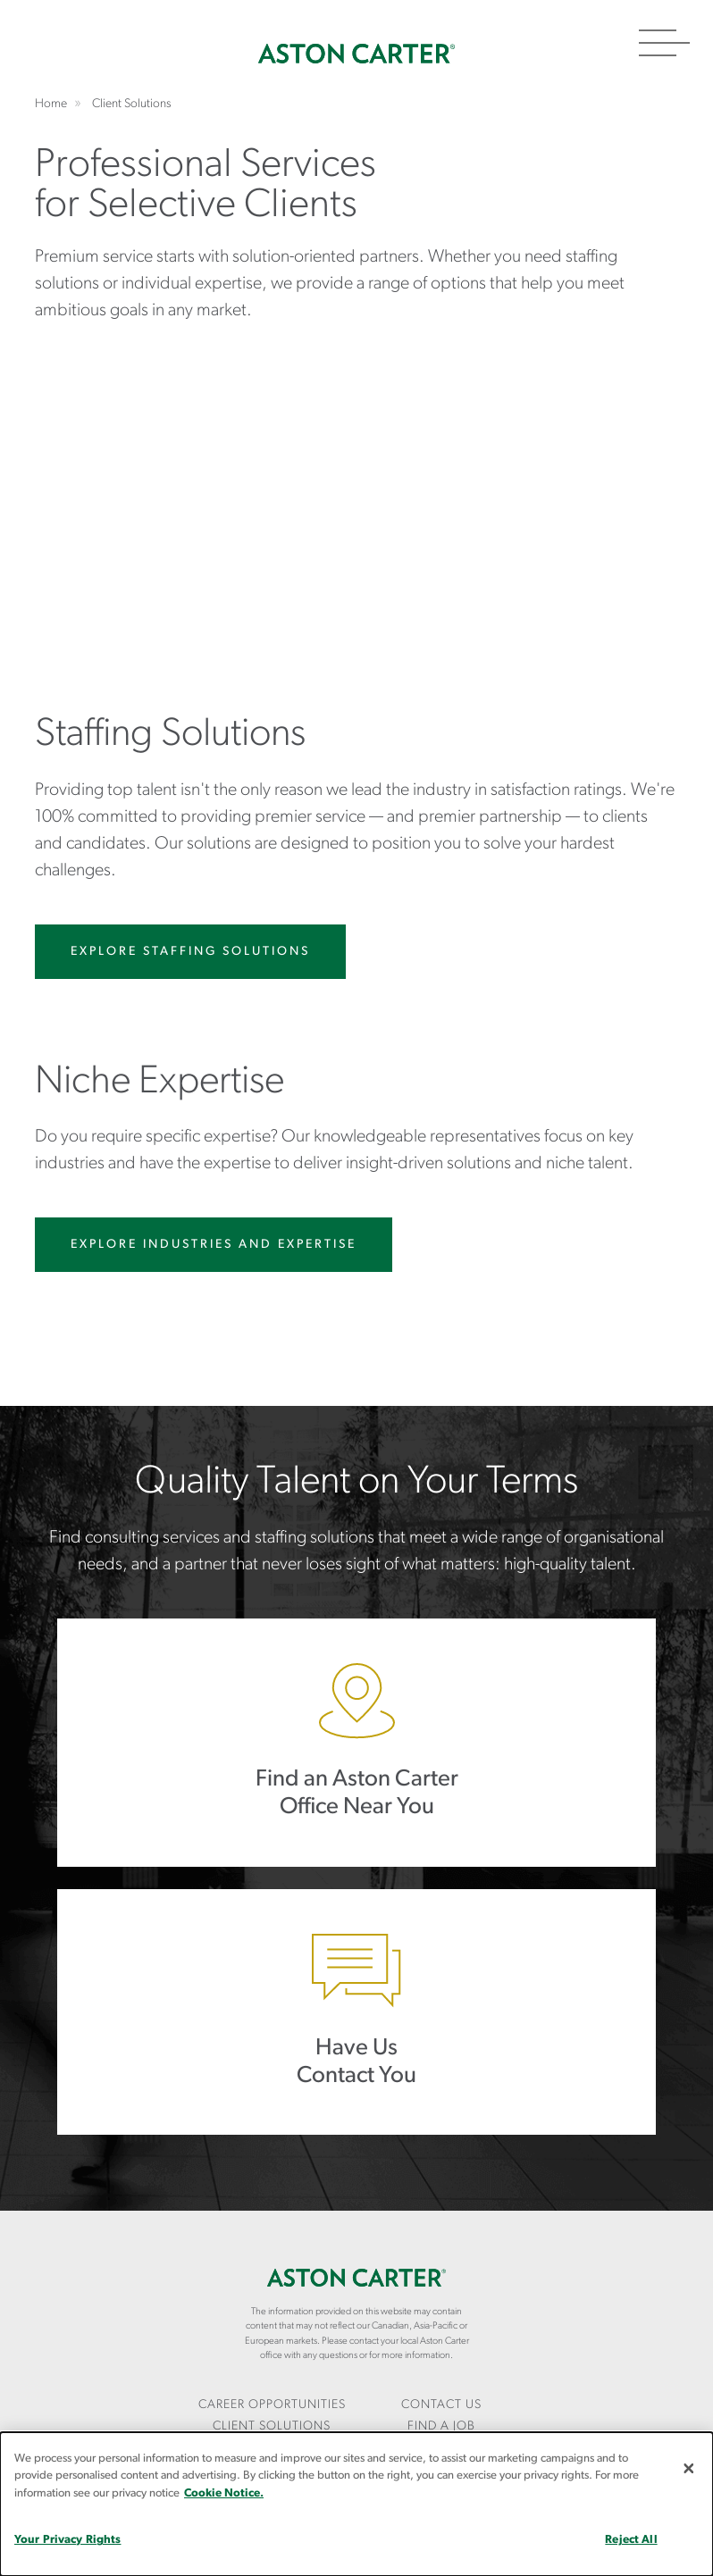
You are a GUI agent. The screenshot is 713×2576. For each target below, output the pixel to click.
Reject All (631, 2540)
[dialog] (356, 2504)
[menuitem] (272, 2406)
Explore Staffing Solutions (190, 951)
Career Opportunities (272, 2405)
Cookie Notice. (224, 2493)
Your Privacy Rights (67, 2540)
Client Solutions (272, 2426)
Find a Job (441, 2426)
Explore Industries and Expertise (213, 1244)
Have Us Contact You (356, 2012)
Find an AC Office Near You (356, 1742)
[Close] (689, 2468)
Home (356, 54)
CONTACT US (441, 2405)
